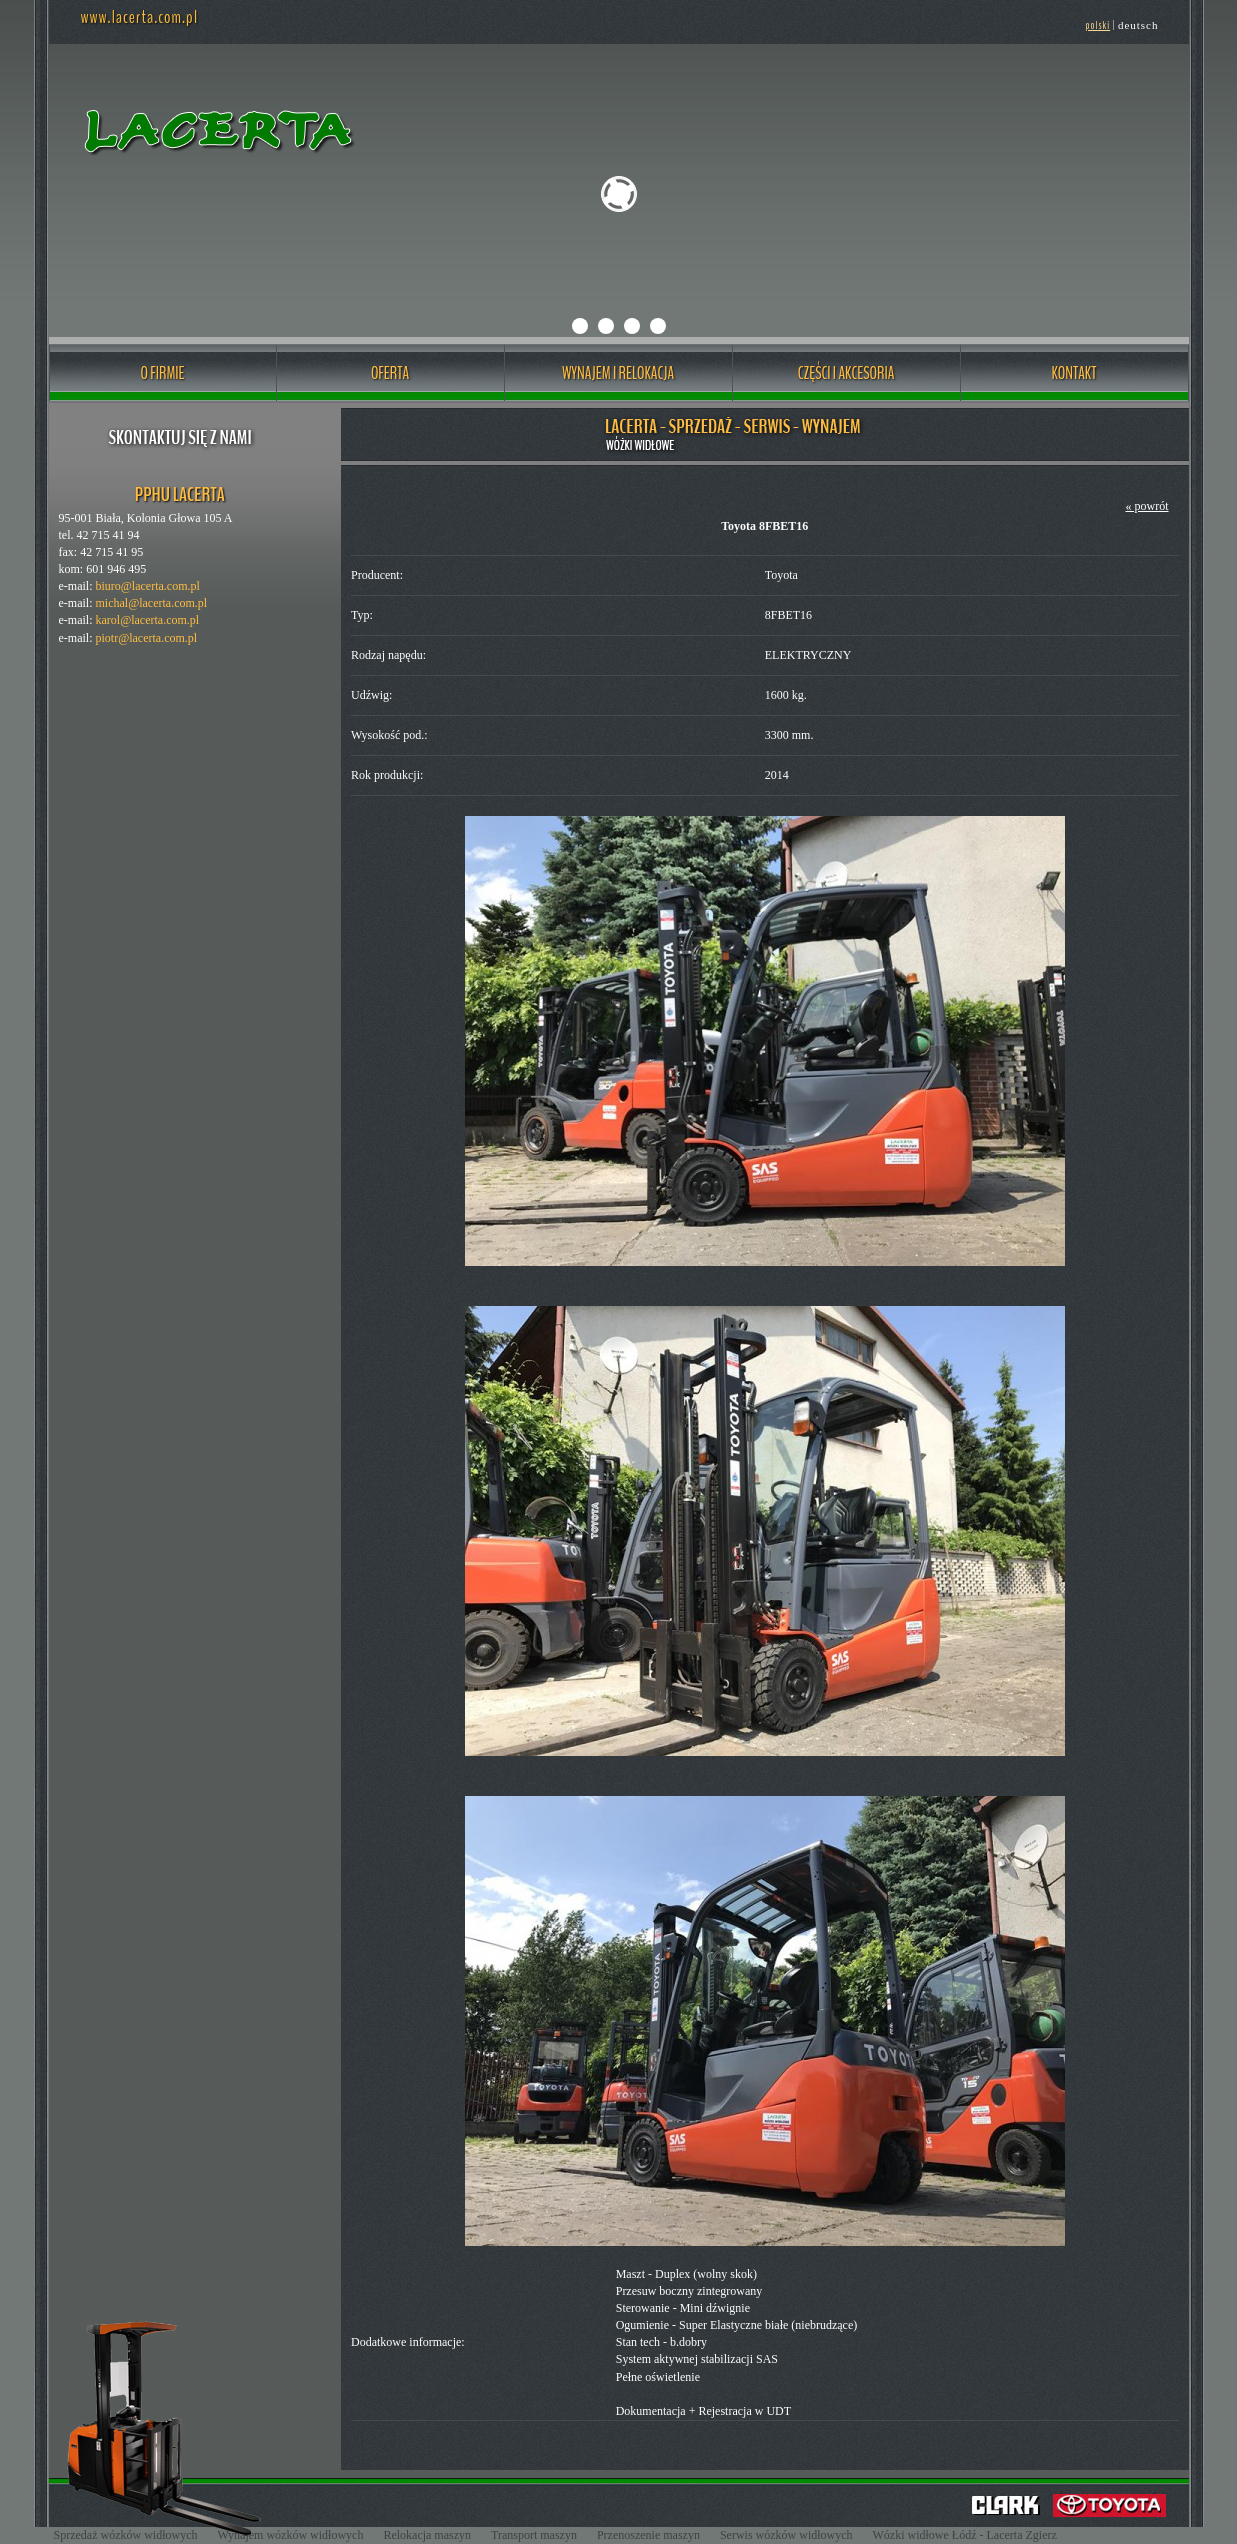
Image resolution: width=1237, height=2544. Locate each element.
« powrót (1147, 506)
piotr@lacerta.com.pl (146, 638)
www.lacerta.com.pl (139, 17)
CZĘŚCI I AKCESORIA (846, 373)
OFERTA (390, 373)
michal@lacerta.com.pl (151, 603)
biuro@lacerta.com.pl (147, 586)
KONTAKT (1074, 373)
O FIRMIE (162, 373)
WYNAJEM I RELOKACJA (618, 373)
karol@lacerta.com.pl (147, 620)
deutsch (1138, 25)
